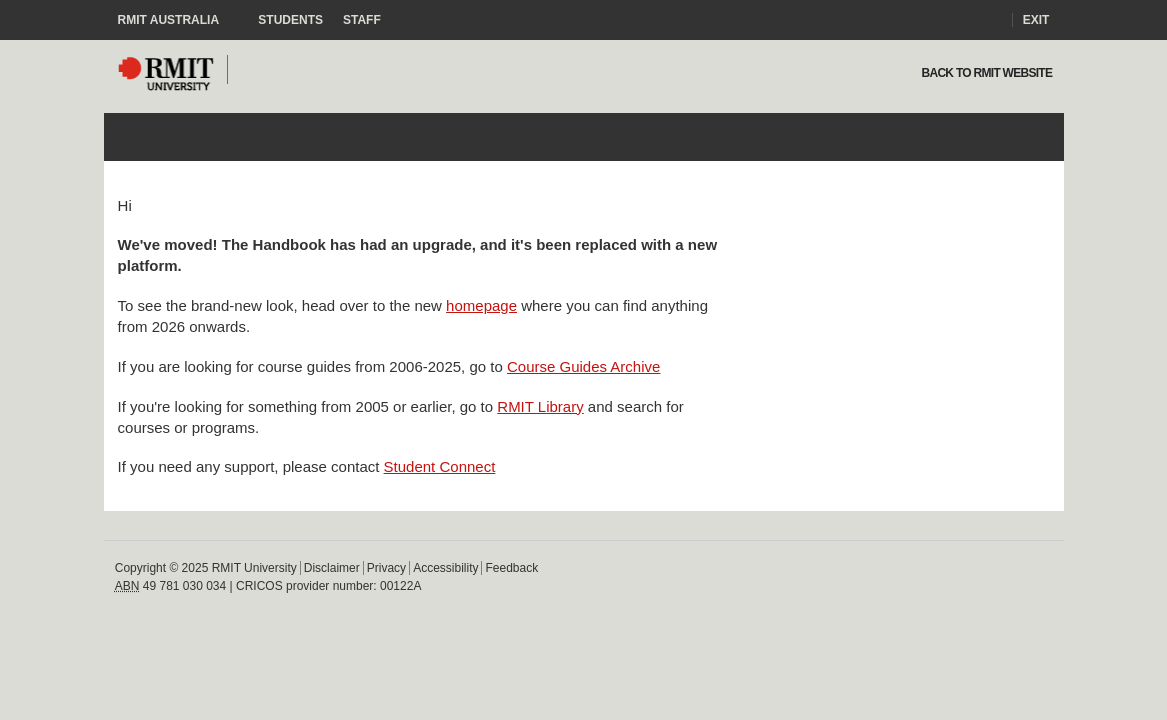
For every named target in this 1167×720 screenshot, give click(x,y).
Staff (362, 20)
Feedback (511, 568)
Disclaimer (332, 568)
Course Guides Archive (583, 366)
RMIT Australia (178, 20)
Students (290, 20)
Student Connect (440, 466)
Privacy (386, 568)
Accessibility (445, 568)
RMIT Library (540, 406)
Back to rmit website (985, 73)
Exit (1036, 20)
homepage (481, 305)
